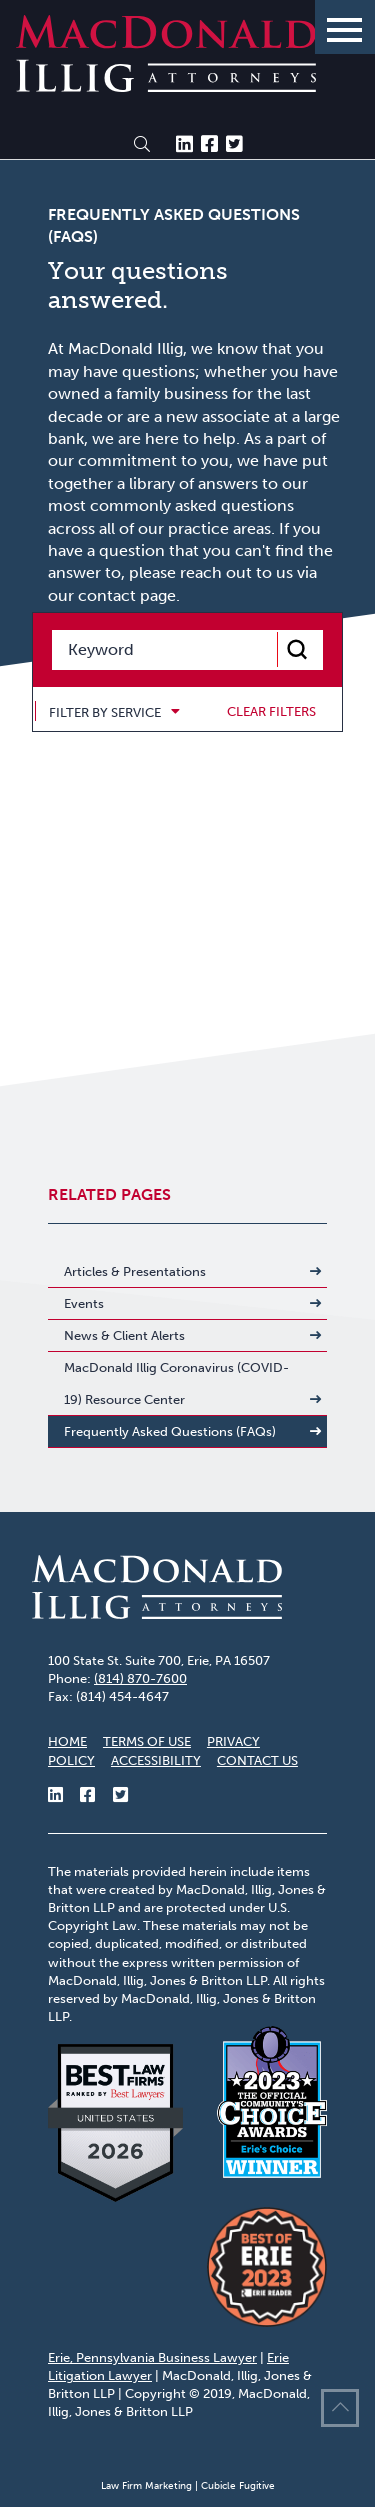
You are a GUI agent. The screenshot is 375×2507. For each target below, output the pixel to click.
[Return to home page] (166, 86)
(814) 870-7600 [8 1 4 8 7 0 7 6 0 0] (140, 1678)
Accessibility (156, 1760)
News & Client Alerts (124, 1335)
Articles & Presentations (135, 1271)
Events (84, 1303)
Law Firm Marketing (146, 2486)
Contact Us (257, 1760)
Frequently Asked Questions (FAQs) (170, 1431)
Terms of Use (147, 1741)
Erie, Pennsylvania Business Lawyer (152, 2357)
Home (67, 1741)
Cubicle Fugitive (238, 2486)
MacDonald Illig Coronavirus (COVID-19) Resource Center (176, 1383)
